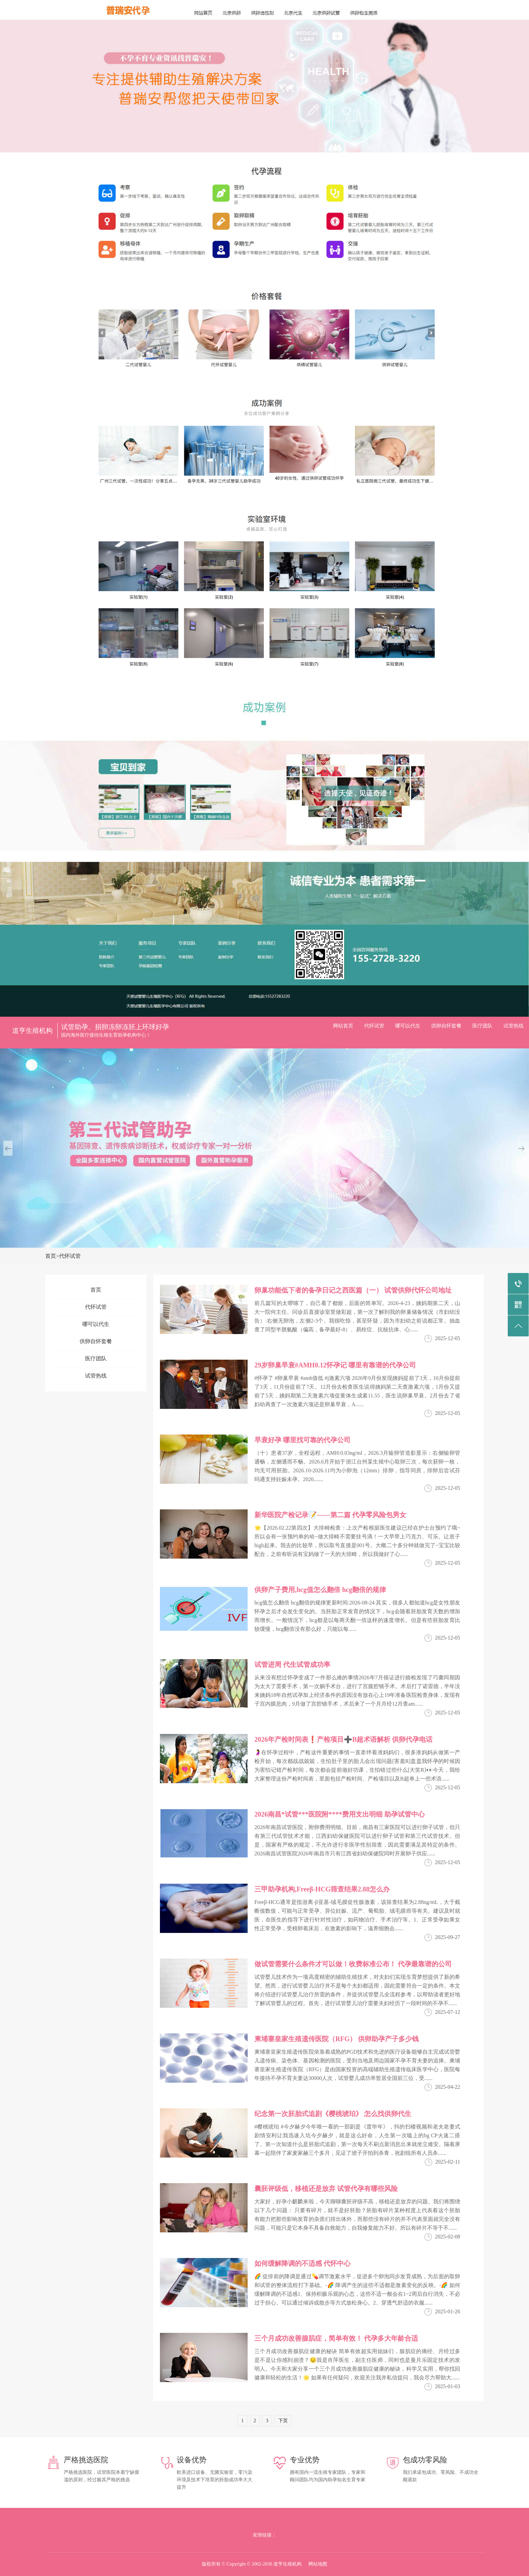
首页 (50, 1256)
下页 (283, 2420)
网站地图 (317, 2564)
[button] (7, 1148)
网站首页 (343, 1026)
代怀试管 (374, 1026)
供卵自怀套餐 (446, 1026)
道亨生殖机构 (32, 1030)
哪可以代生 (407, 1026)
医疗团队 (482, 1026)
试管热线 (513, 1026)
